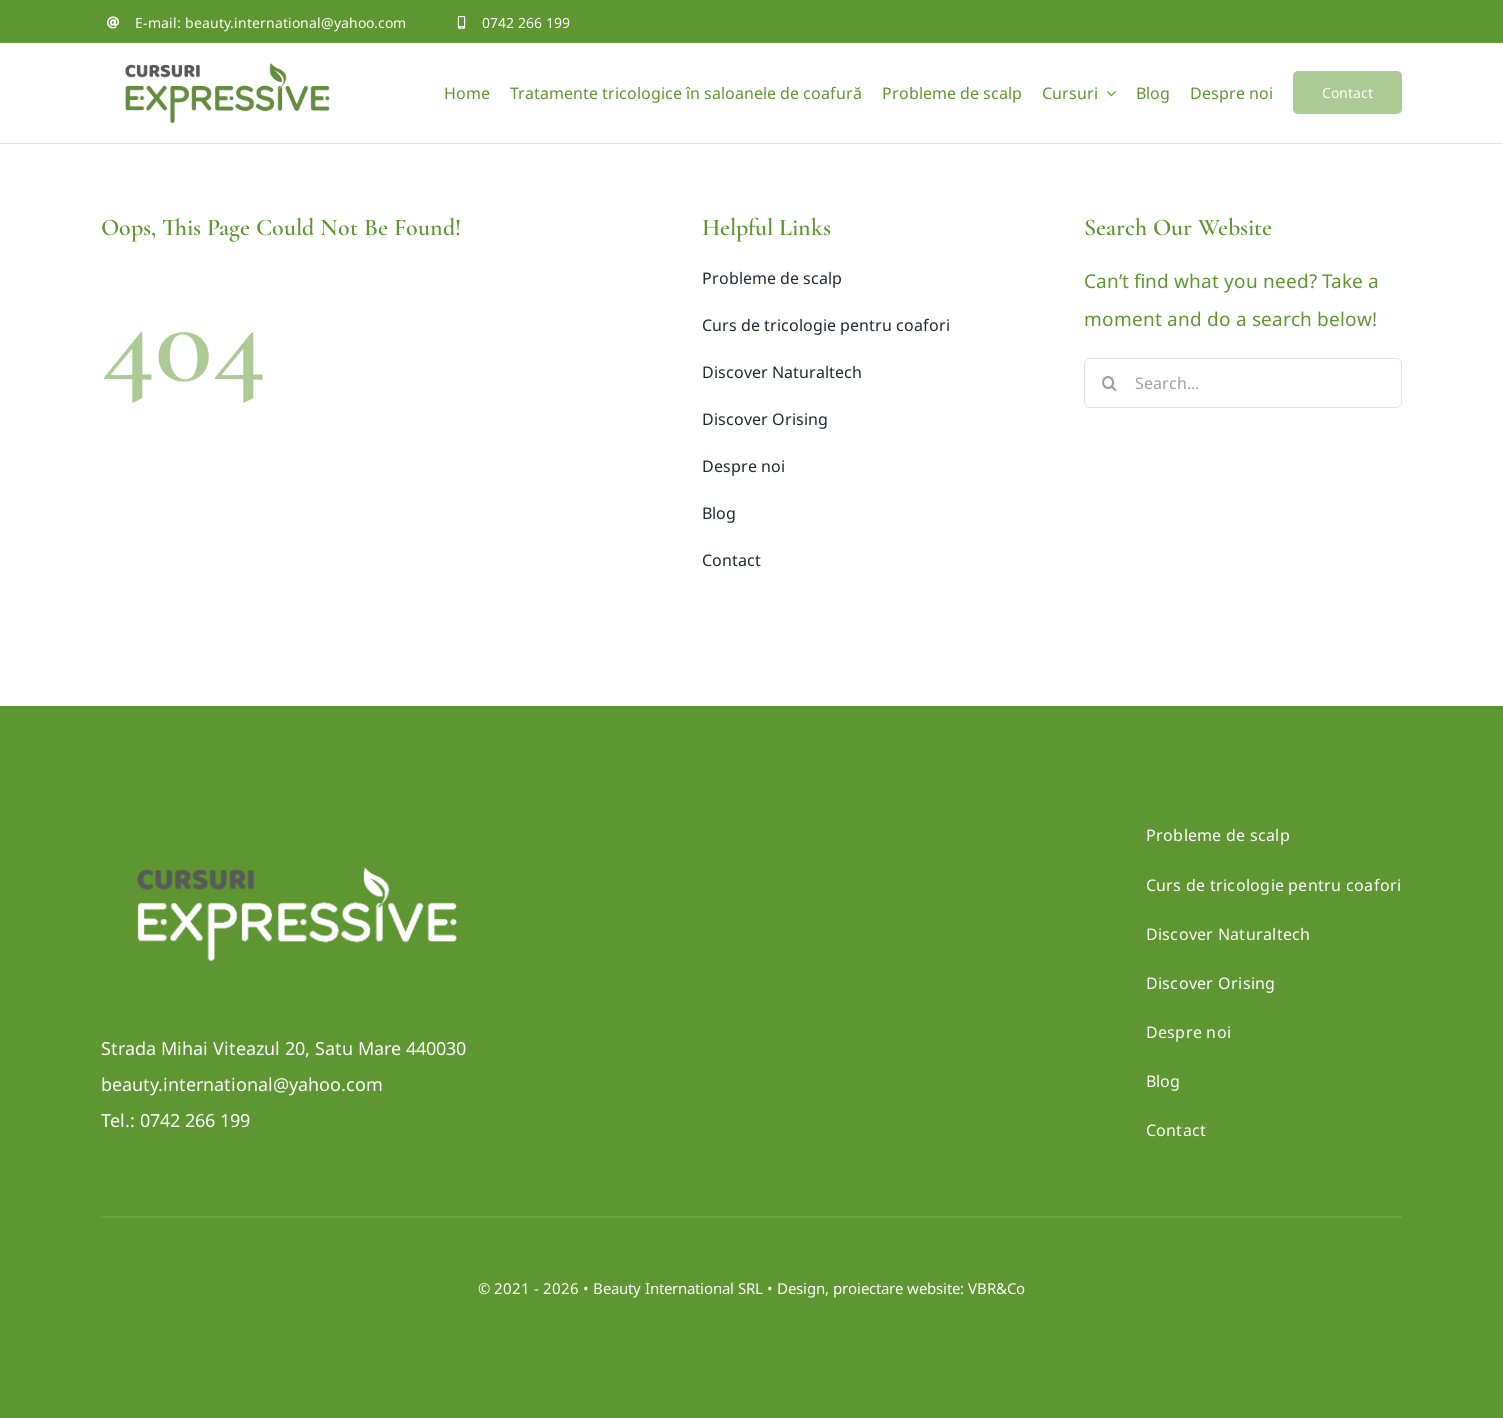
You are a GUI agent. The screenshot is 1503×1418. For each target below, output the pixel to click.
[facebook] (1329, 22)
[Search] (1109, 383)
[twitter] (1362, 22)
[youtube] (1395, 22)
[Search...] (1242, 383)
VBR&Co (996, 1288)
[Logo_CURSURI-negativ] (296, 845)
